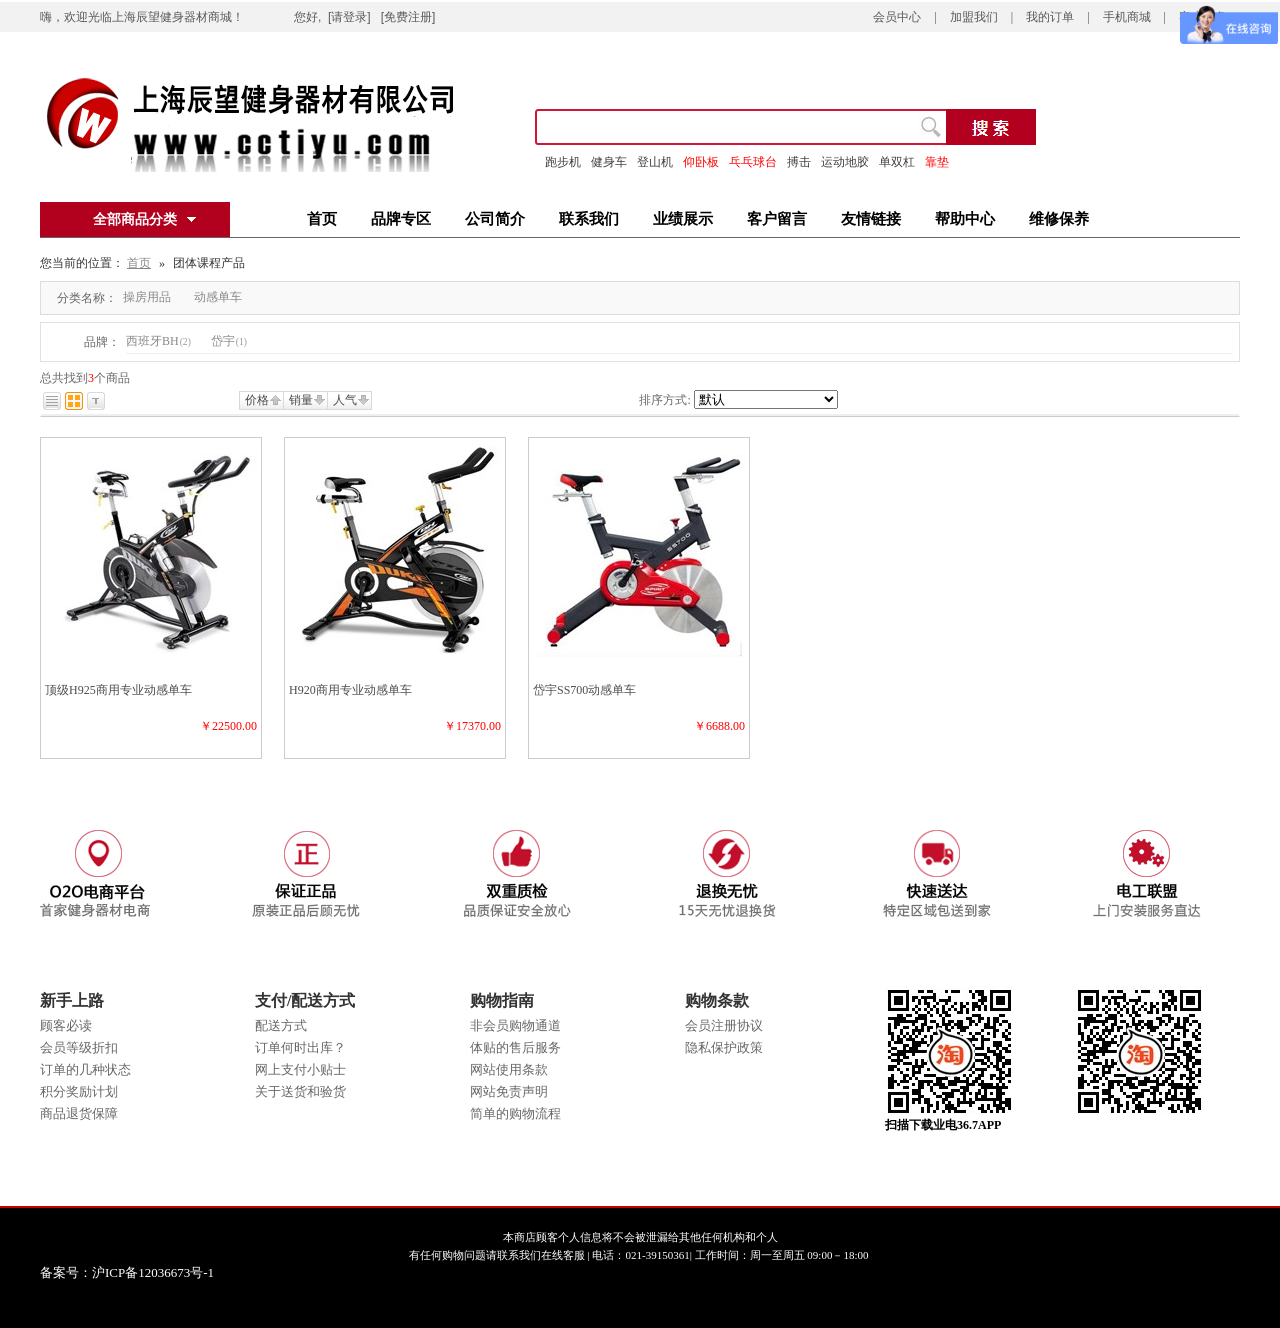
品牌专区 (401, 219)
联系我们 (589, 219)
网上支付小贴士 (300, 1069)
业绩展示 (683, 219)
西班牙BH (158, 341)
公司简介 (495, 219)
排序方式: (664, 400)
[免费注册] (408, 17)
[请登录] (349, 17)
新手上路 (72, 1000)
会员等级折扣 (79, 1047)
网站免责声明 (509, 1091)
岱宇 (229, 341)
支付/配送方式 (305, 1000)
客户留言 (777, 219)
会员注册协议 (724, 1025)
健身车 (609, 162)
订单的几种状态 (85, 1069)
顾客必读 (66, 1025)
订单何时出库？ (300, 1047)
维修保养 (1059, 219)
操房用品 (147, 297)
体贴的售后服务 (515, 1047)
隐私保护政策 (724, 1047)
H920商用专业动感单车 (350, 690)
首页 (322, 219)
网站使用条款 (509, 1069)
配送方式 (281, 1025)
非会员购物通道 (515, 1025)
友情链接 (871, 219)
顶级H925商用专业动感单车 (118, 690)
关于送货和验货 (300, 1091)
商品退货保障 (79, 1113)
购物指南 (502, 1000)
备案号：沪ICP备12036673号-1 (141, 1272)
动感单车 (218, 297)
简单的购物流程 (515, 1113)
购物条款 (717, 1000)
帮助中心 (965, 219)
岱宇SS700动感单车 (584, 690)
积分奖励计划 (79, 1091)
